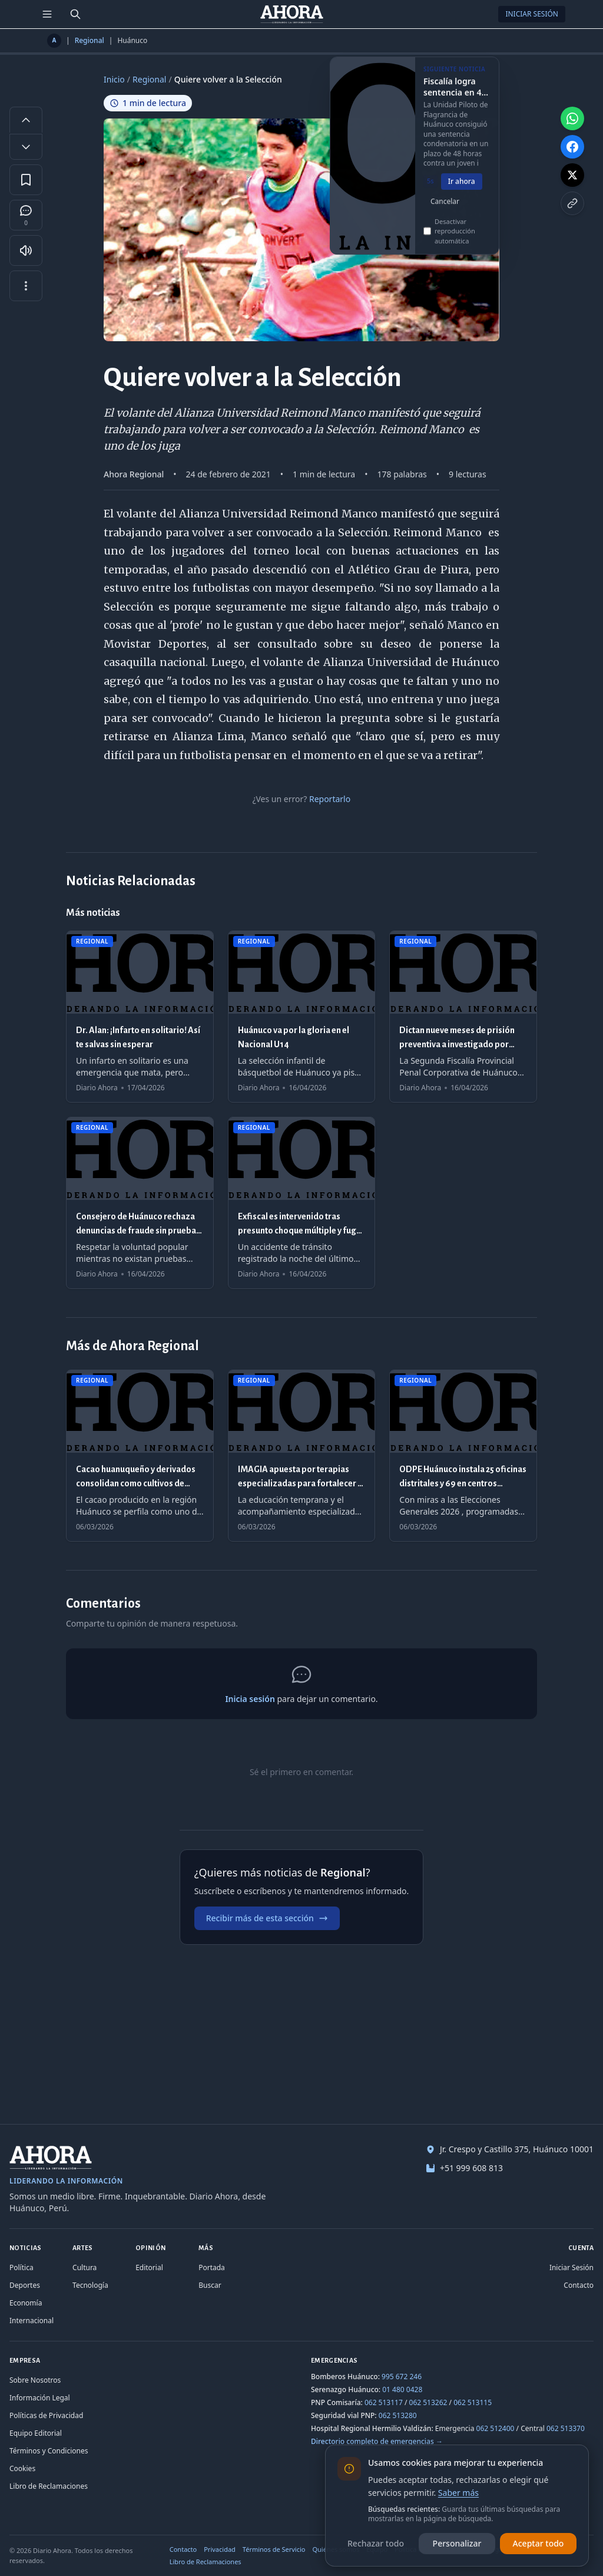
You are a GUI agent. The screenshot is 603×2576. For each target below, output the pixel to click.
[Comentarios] (25, 215)
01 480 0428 (402, 2389)
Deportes (24, 2285)
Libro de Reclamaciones (48, 2486)
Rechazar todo (375, 2543)
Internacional (31, 2321)
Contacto (579, 2285)
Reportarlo (329, 798)
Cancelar (444, 211)
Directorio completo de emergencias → (377, 2441)
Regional (89, 40)
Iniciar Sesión (531, 14)
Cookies (22, 2468)
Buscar (209, 2285)
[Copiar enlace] (572, 203)
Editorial (149, 2267)
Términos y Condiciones (48, 2451)
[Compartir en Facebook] (572, 147)
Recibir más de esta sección (267, 1918)
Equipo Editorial (35, 2433)
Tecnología (90, 2285)
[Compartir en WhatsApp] (572, 118)
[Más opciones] (25, 286)
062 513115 (472, 2402)
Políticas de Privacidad (46, 2415)
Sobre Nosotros (35, 2380)
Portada (211, 2267)
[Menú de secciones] (47, 14)
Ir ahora (461, 191)
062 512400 (495, 2428)
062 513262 (428, 2402)
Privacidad (220, 2549)
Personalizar (457, 2543)
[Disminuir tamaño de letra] (25, 147)
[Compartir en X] (572, 175)
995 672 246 (402, 2376)
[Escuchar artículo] (25, 250)
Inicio (114, 79)
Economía (25, 2303)
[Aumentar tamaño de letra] (25, 120)
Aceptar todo (538, 2543)
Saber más (458, 2492)
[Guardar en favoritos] (25, 179)
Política (21, 2267)
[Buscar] (75, 14)
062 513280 (398, 2415)
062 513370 (565, 2428)
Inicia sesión (249, 1698)
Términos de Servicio (274, 2549)
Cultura (84, 2267)
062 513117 (384, 2402)
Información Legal (39, 2398)
